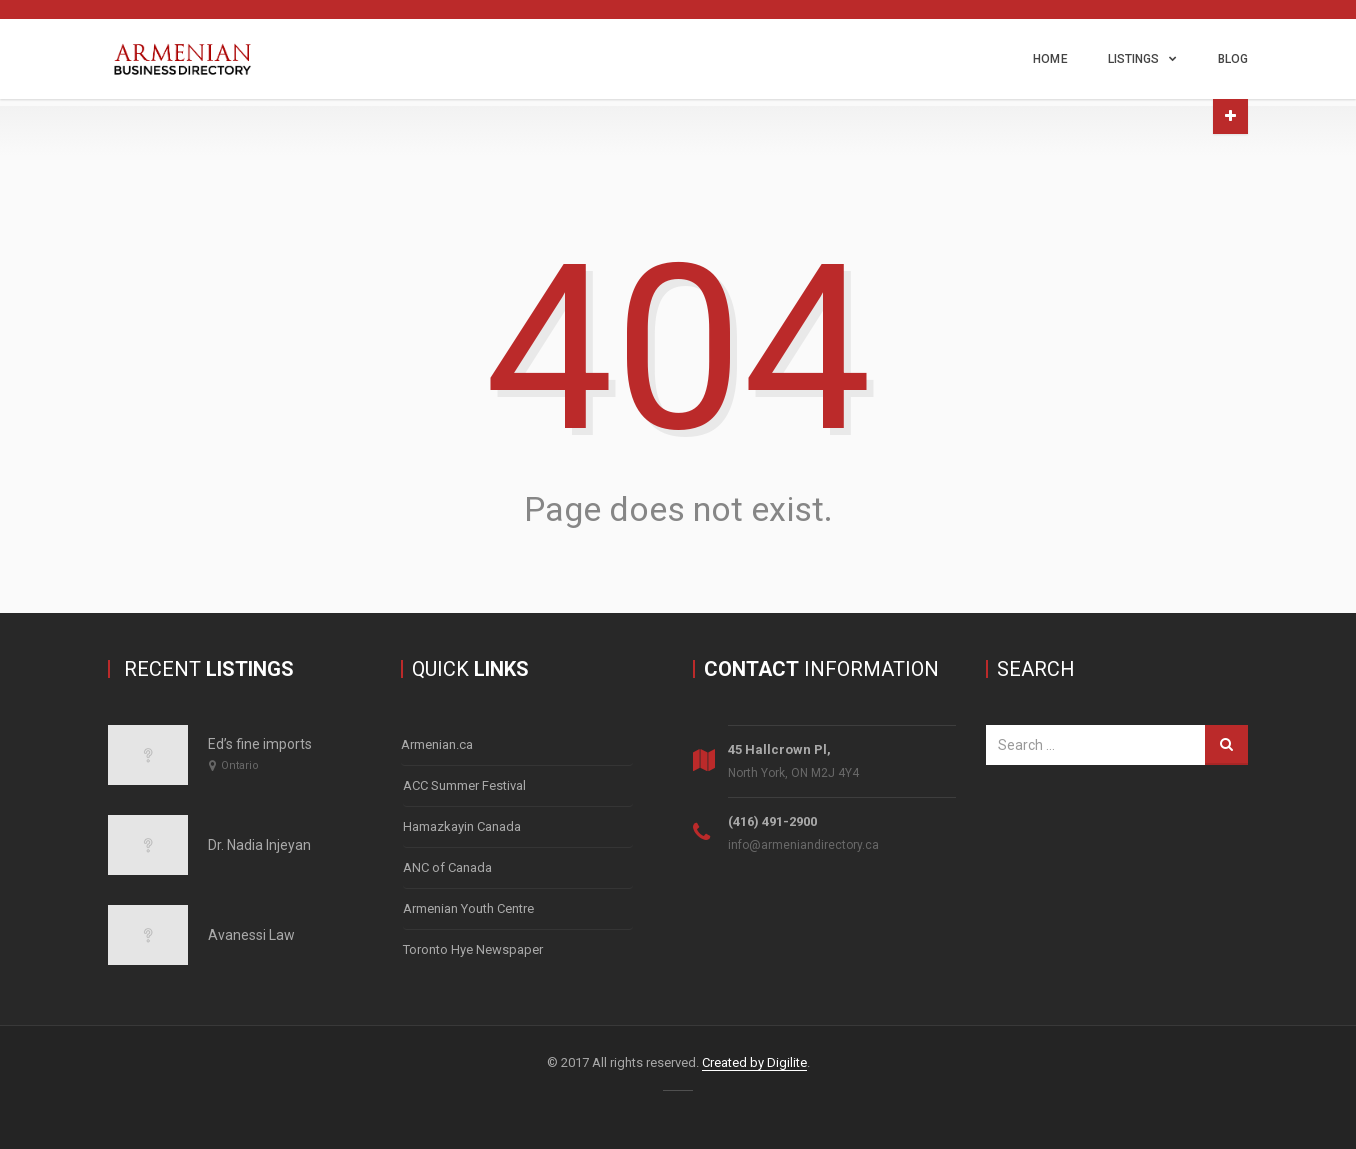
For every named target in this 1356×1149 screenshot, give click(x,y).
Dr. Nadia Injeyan (259, 845)
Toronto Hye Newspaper (473, 949)
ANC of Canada (447, 867)
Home (1050, 59)
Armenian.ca (437, 744)
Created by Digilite (754, 1062)
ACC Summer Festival (464, 785)
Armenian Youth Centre (468, 908)
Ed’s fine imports (260, 744)
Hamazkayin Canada (462, 826)
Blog (1233, 59)
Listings (1134, 59)
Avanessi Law (251, 935)
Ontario (240, 765)
